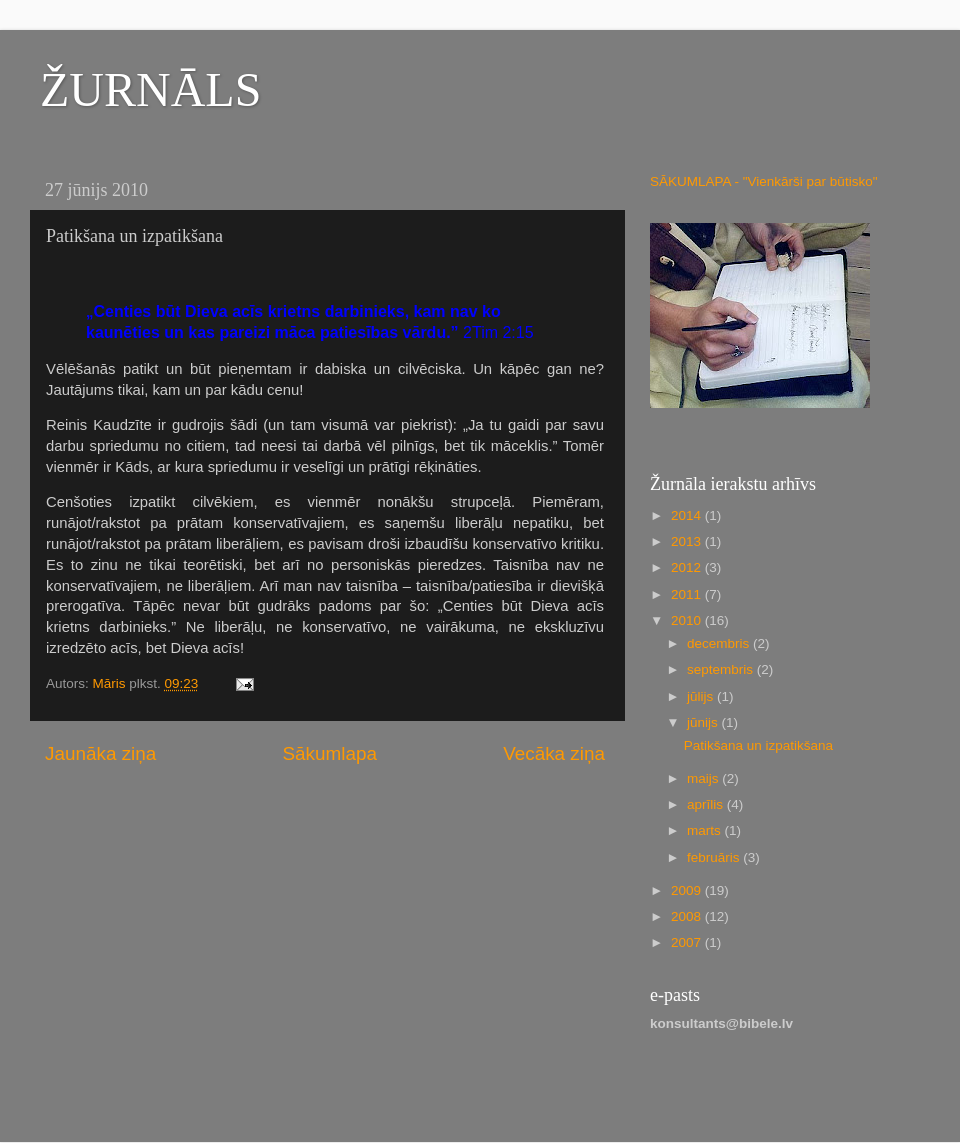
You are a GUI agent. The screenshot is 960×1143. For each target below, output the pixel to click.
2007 (688, 942)
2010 (688, 620)
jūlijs (702, 696)
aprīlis (707, 804)
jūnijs (704, 722)
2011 (688, 594)
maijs (704, 778)
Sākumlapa (329, 753)
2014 (688, 515)
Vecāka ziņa (554, 753)
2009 (688, 890)
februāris (715, 857)
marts (706, 830)
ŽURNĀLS (150, 89)
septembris (722, 669)
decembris (720, 643)
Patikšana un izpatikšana (758, 745)
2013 (688, 541)
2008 (688, 916)
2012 (688, 567)
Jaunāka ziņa (100, 753)
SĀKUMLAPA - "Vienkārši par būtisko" (763, 181)
